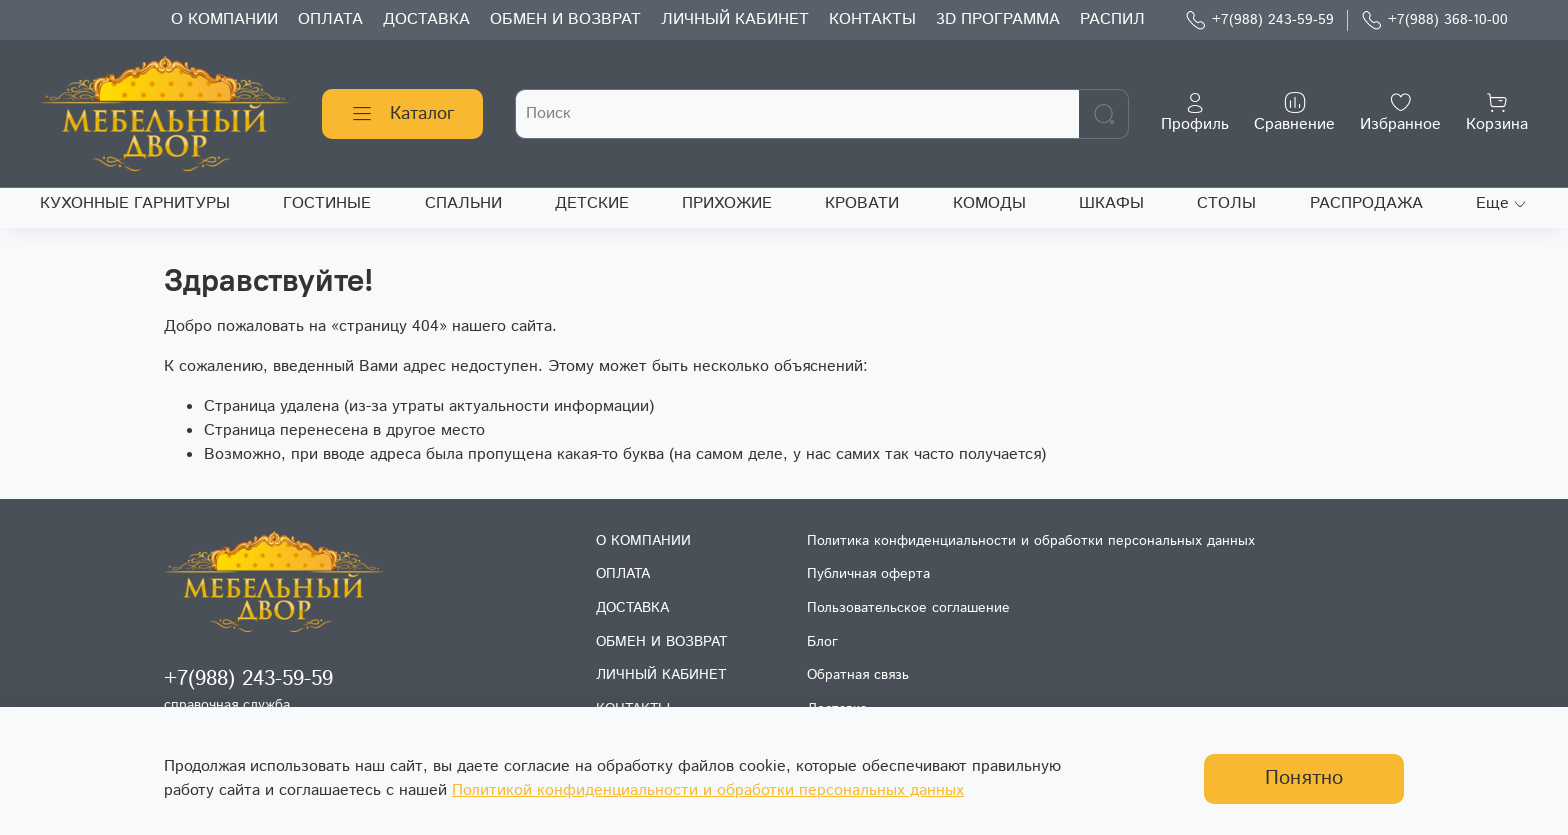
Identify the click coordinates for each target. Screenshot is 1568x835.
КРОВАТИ (862, 203)
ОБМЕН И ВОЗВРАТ (565, 19)
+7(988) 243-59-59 (1259, 20)
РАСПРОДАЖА (1366, 203)
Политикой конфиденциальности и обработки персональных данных (708, 790)
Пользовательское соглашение (908, 608)
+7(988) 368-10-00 (1434, 20)
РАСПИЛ (1112, 19)
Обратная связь (858, 675)
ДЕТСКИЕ (592, 203)
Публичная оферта (868, 574)
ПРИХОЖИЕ (727, 203)
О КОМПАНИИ (224, 19)
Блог (822, 642)
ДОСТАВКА (426, 19)
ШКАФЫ (1111, 203)
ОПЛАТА (330, 19)
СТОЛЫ (1226, 203)
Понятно (1304, 778)
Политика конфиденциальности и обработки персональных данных (1031, 541)
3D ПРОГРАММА (998, 19)
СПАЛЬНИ (463, 203)
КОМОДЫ (989, 203)
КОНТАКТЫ (872, 19)
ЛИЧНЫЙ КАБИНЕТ (735, 19)
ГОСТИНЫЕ (327, 203)
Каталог (402, 114)
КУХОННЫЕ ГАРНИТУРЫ (135, 203)
